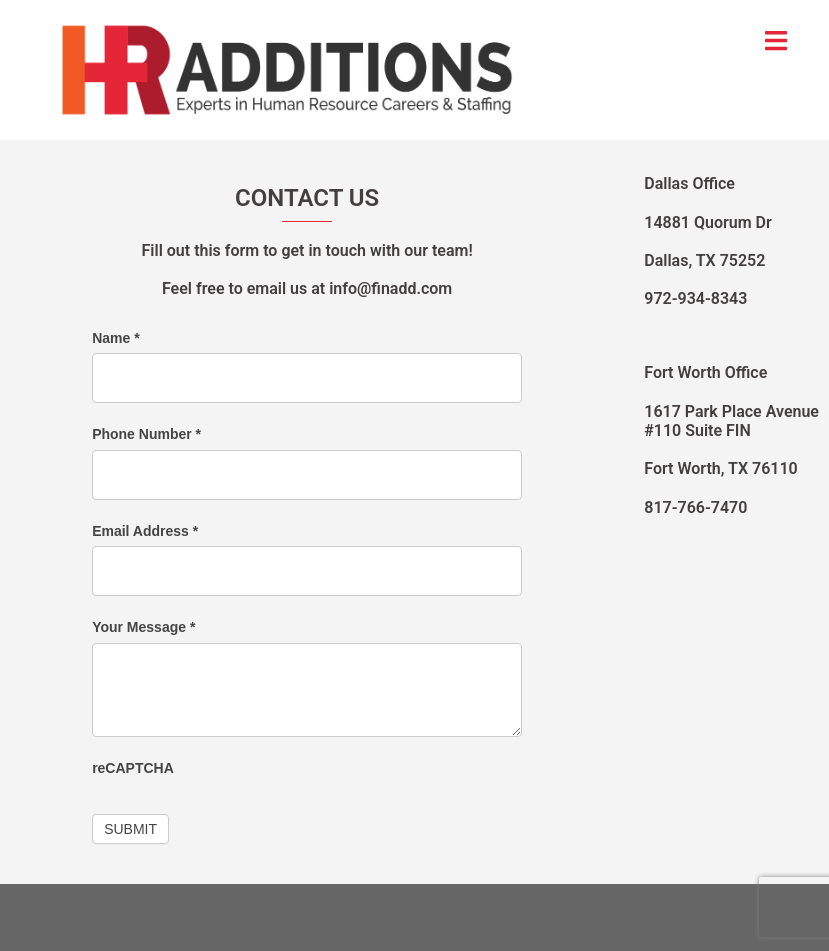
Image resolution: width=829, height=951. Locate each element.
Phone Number (146, 434)
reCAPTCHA (133, 768)
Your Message (143, 627)
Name (115, 338)
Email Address (145, 531)
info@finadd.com (390, 288)
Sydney (381, 916)
